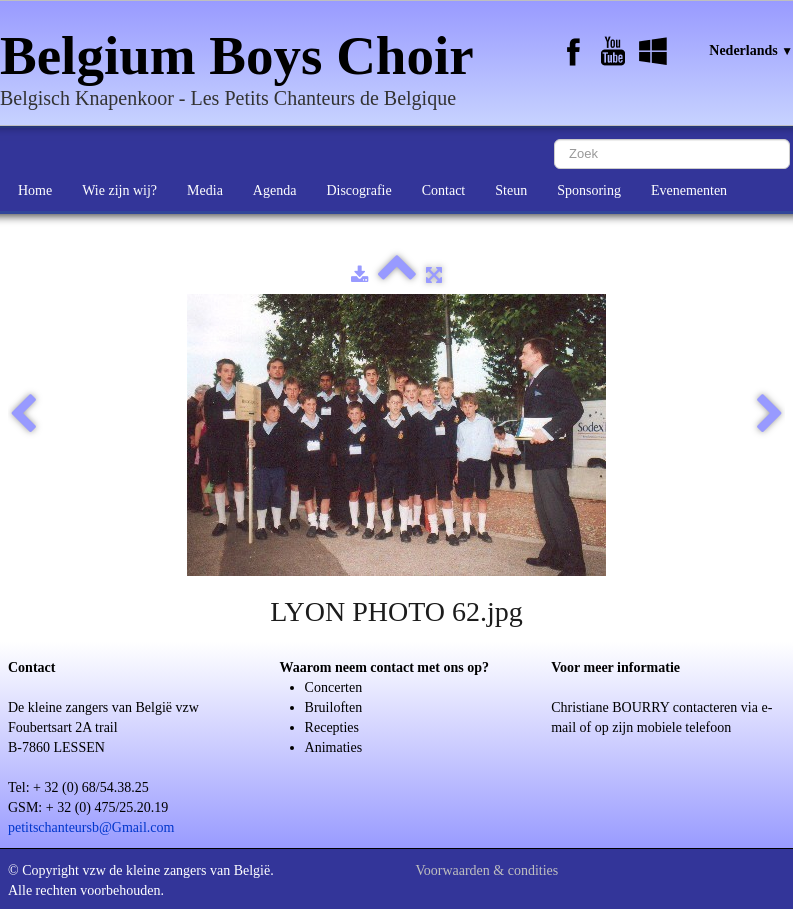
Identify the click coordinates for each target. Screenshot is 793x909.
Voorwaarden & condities (486, 870)
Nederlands (751, 50)
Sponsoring (589, 190)
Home (35, 190)
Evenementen (689, 190)
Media (205, 190)
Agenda (275, 190)
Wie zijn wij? (119, 190)
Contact (444, 190)
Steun (511, 190)
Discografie (358, 190)
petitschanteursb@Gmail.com (91, 827)
